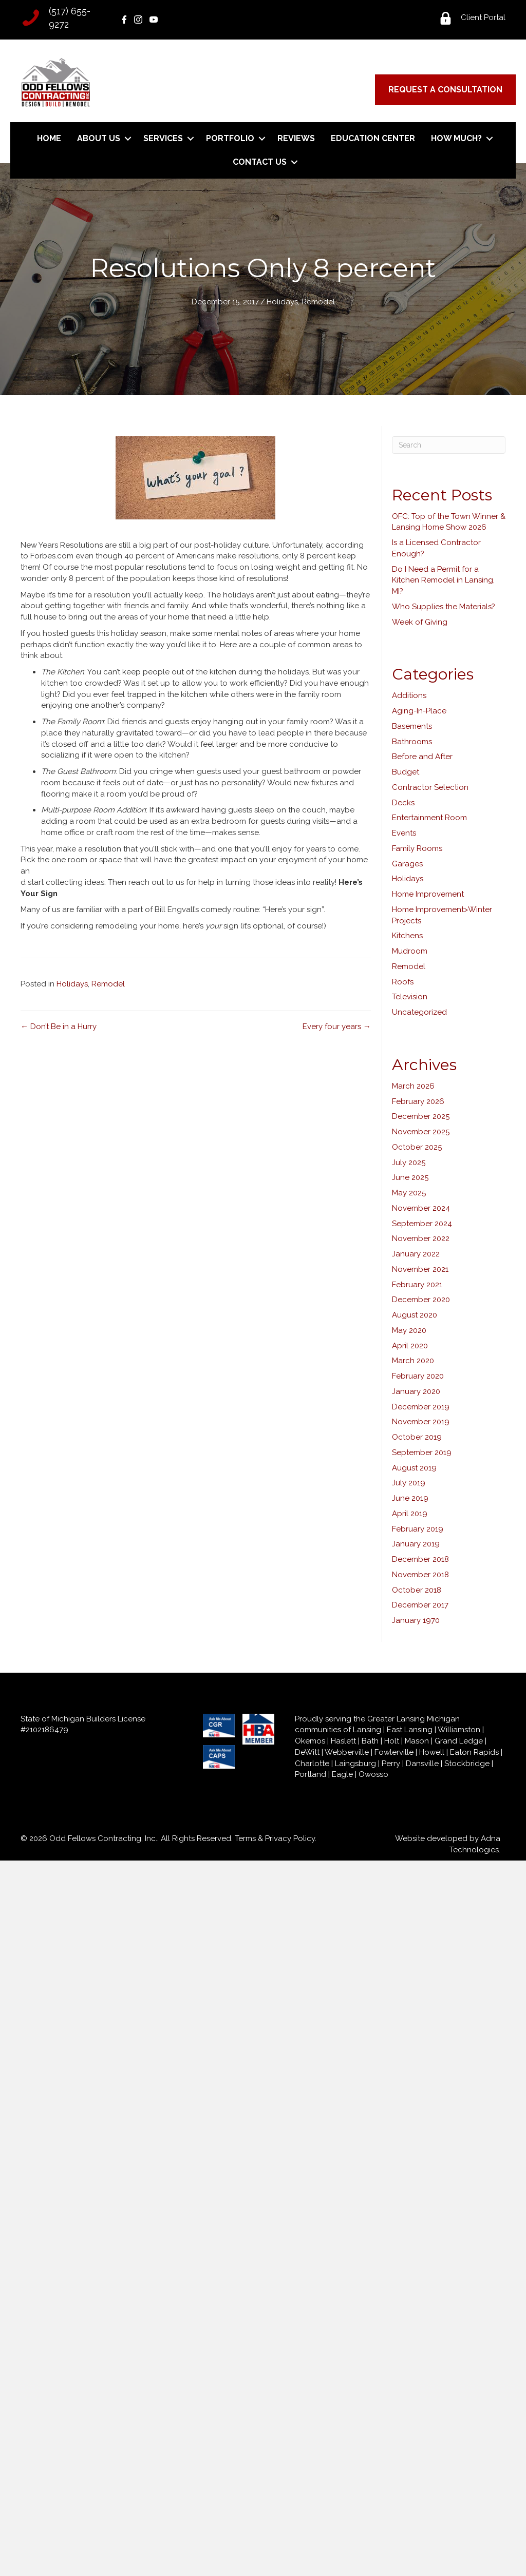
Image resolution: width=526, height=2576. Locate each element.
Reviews (296, 138)
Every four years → (337, 1026)
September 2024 (422, 1223)
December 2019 (420, 1406)
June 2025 (410, 1177)
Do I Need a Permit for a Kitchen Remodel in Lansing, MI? (443, 580)
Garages (407, 863)
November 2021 (420, 1269)
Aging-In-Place (419, 710)
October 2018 (416, 1590)
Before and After (422, 756)
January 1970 (416, 1620)
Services (163, 138)
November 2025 (420, 1131)
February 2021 (417, 1284)
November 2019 (420, 1421)
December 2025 (420, 1116)
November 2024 (421, 1208)
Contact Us (260, 162)
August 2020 (414, 1315)
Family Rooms (417, 848)
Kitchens (407, 935)
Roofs (403, 981)
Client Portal (483, 17)
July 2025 (408, 1162)
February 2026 (418, 1101)
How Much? (456, 138)
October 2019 (417, 1437)
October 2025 (417, 1147)
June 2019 (410, 1498)
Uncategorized (419, 1012)
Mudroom (409, 951)
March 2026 (413, 1086)
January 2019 (416, 1543)
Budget (405, 772)
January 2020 (416, 1391)
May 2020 (409, 1330)
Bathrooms (412, 741)
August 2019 (414, 1468)
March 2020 (413, 1360)
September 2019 (422, 1452)
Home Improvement (428, 894)
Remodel (318, 301)
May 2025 (409, 1192)
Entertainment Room (429, 817)
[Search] (448, 445)
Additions (409, 695)
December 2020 (421, 1299)
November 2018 (420, 1574)
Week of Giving (419, 622)
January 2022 (416, 1253)
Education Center (373, 138)
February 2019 (417, 1529)
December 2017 (420, 1605)
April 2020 (410, 1345)
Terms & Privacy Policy (275, 1838)
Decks (403, 802)
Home (49, 138)
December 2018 (420, 1559)
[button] (127, 138)
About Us (98, 138)
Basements (412, 726)
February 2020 (418, 1376)
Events (404, 833)
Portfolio (230, 138)
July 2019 (408, 1482)
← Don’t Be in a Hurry (59, 1026)
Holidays (282, 301)
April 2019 (409, 1513)
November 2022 (420, 1238)
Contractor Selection (430, 787)
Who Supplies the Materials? (443, 606)
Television (409, 996)
